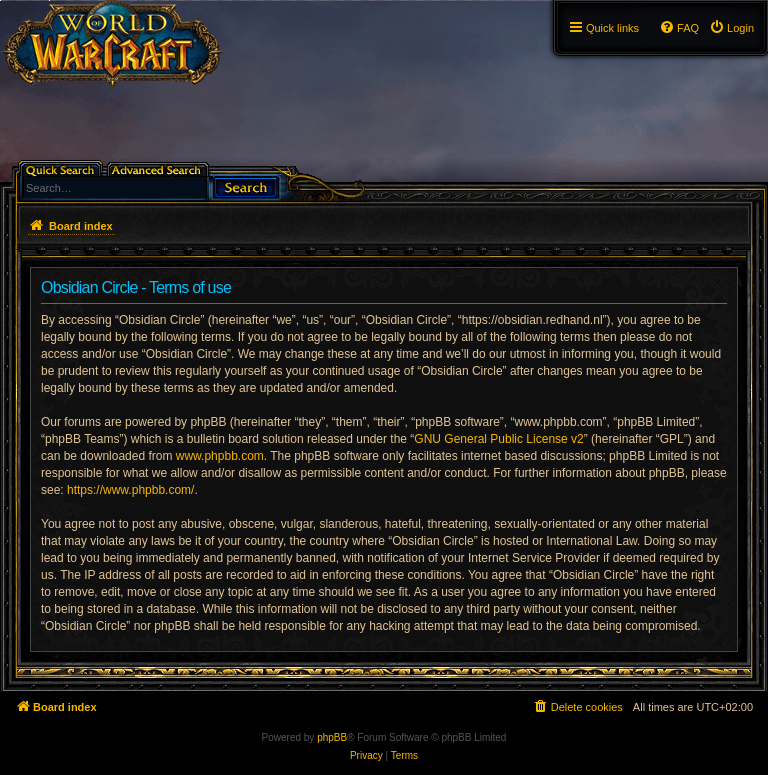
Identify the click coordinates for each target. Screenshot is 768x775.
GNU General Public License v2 (498, 439)
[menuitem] (731, 28)
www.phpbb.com (220, 456)
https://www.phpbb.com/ (130, 490)
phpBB (332, 737)
